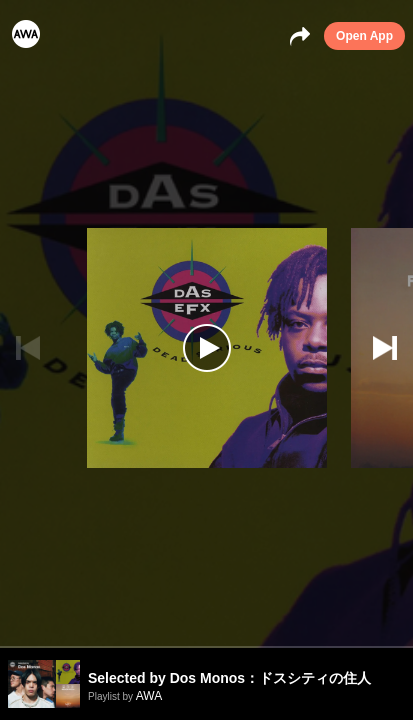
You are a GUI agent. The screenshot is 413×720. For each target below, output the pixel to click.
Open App (364, 36)
